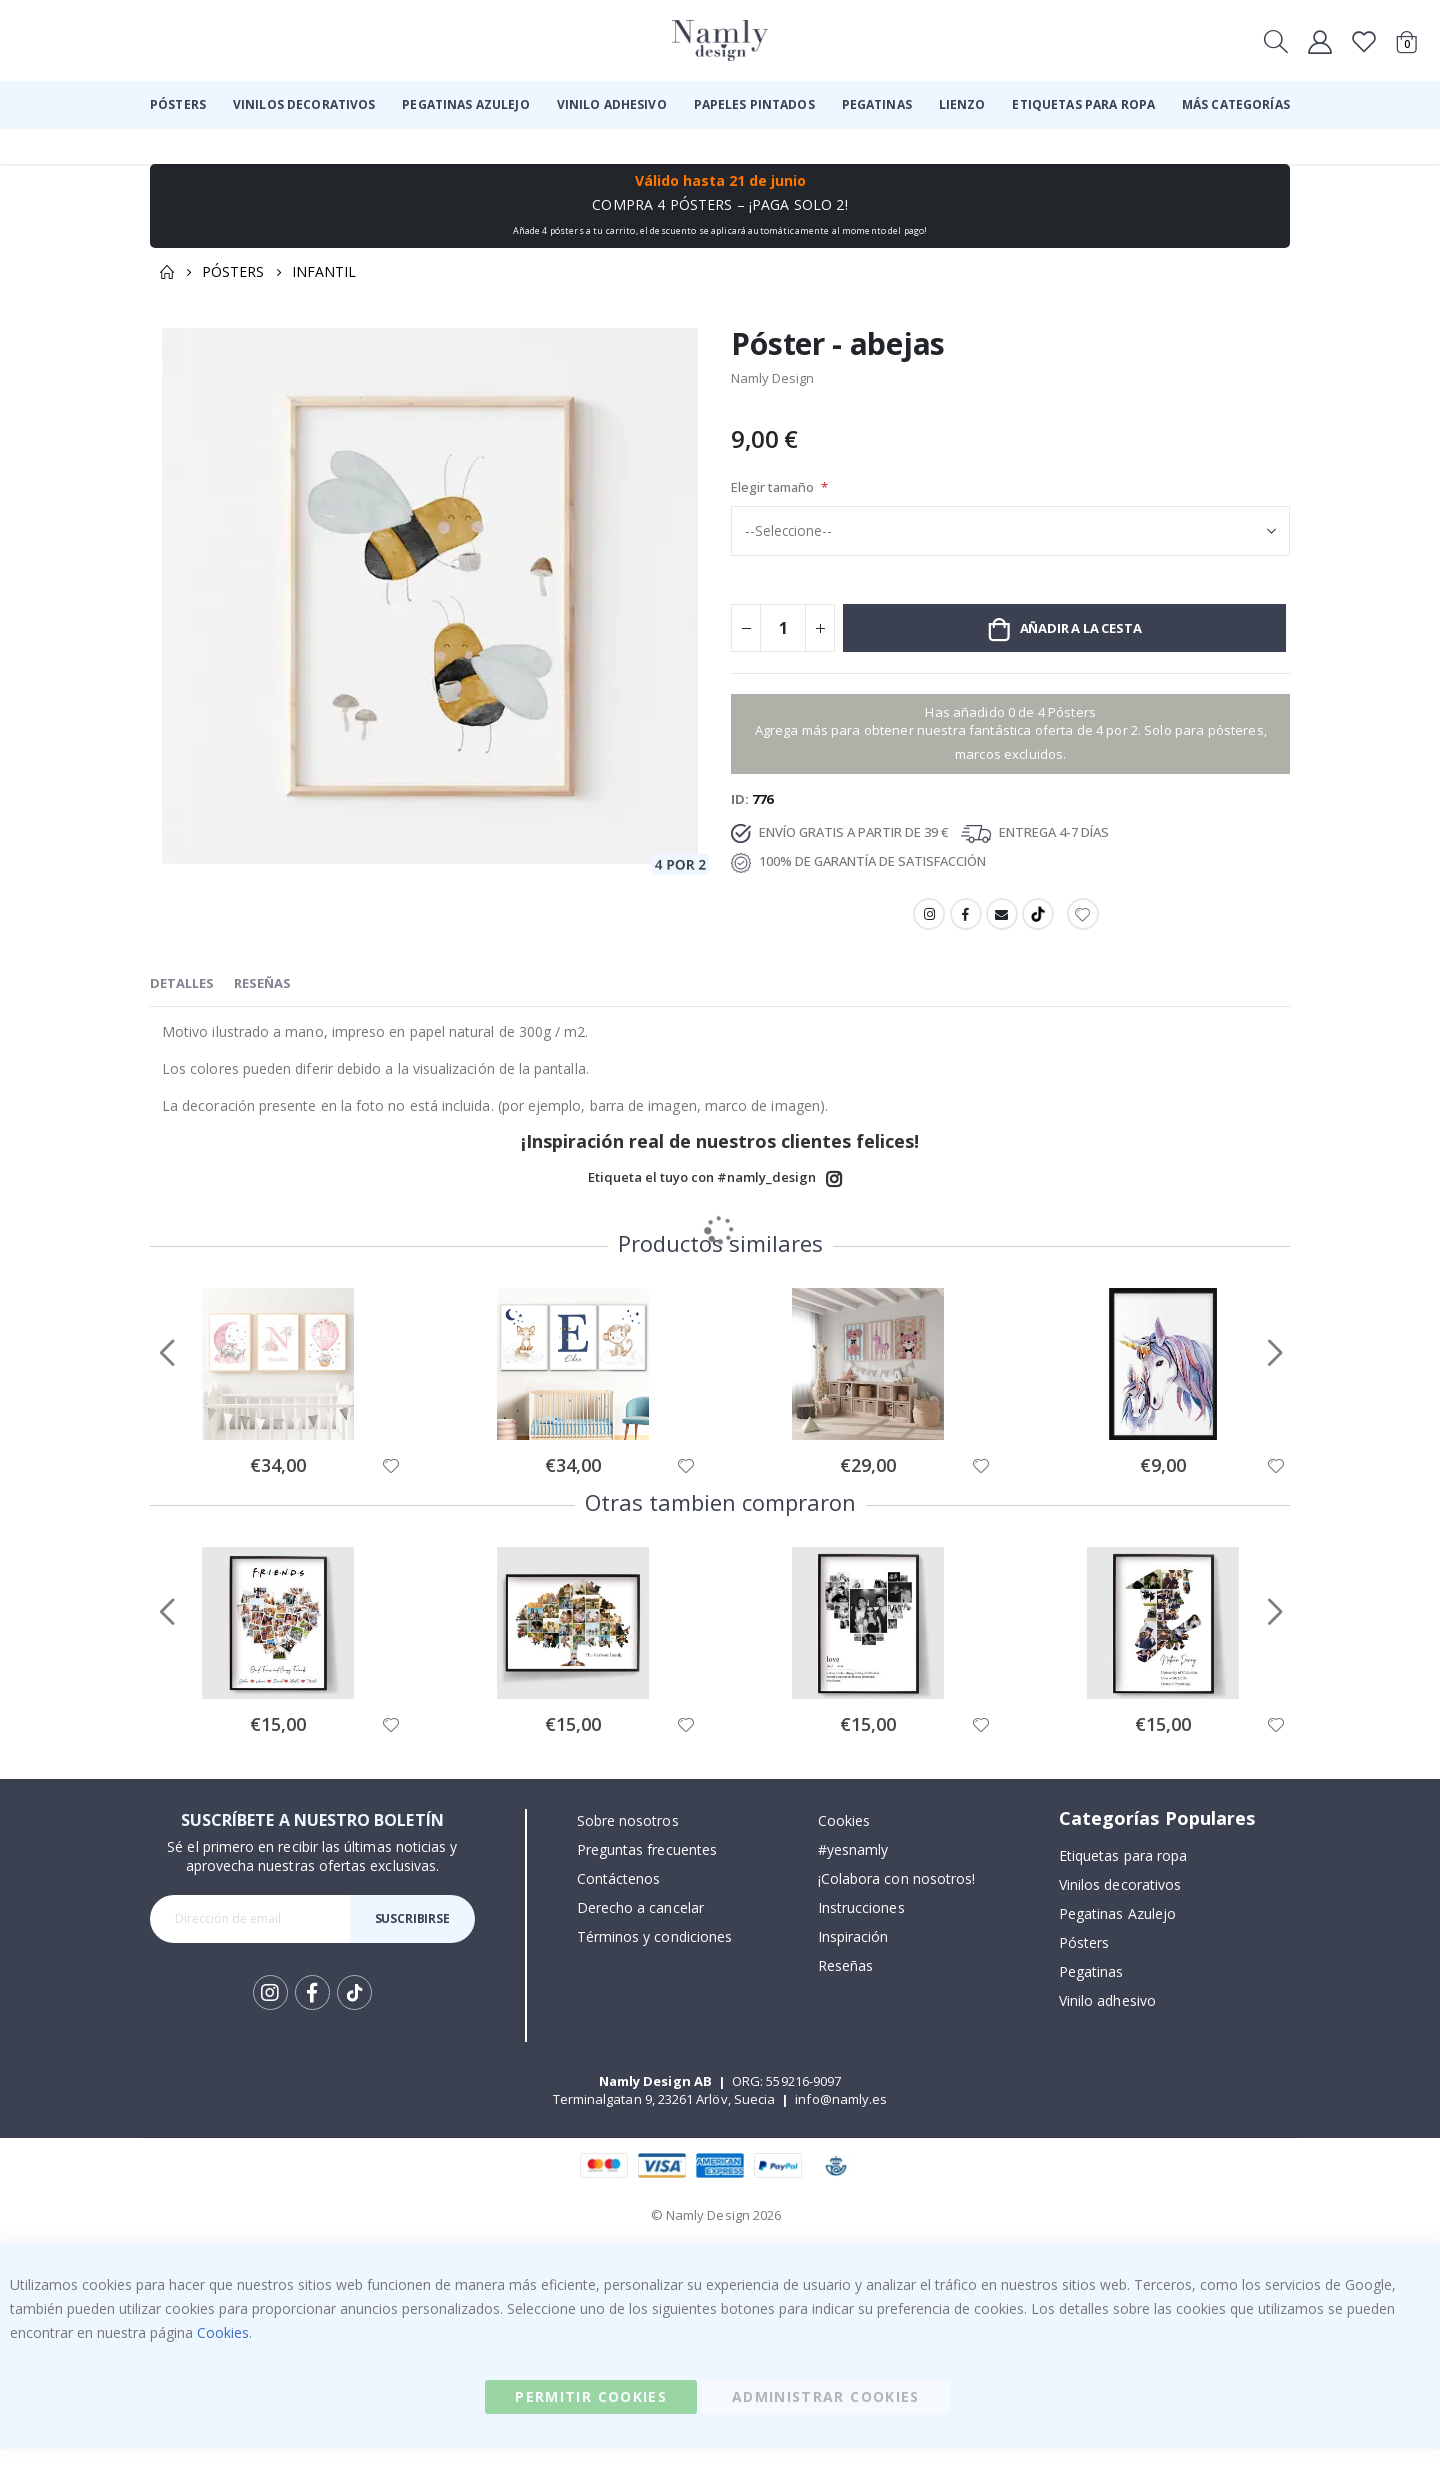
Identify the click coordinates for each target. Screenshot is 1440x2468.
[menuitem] (178, 105)
